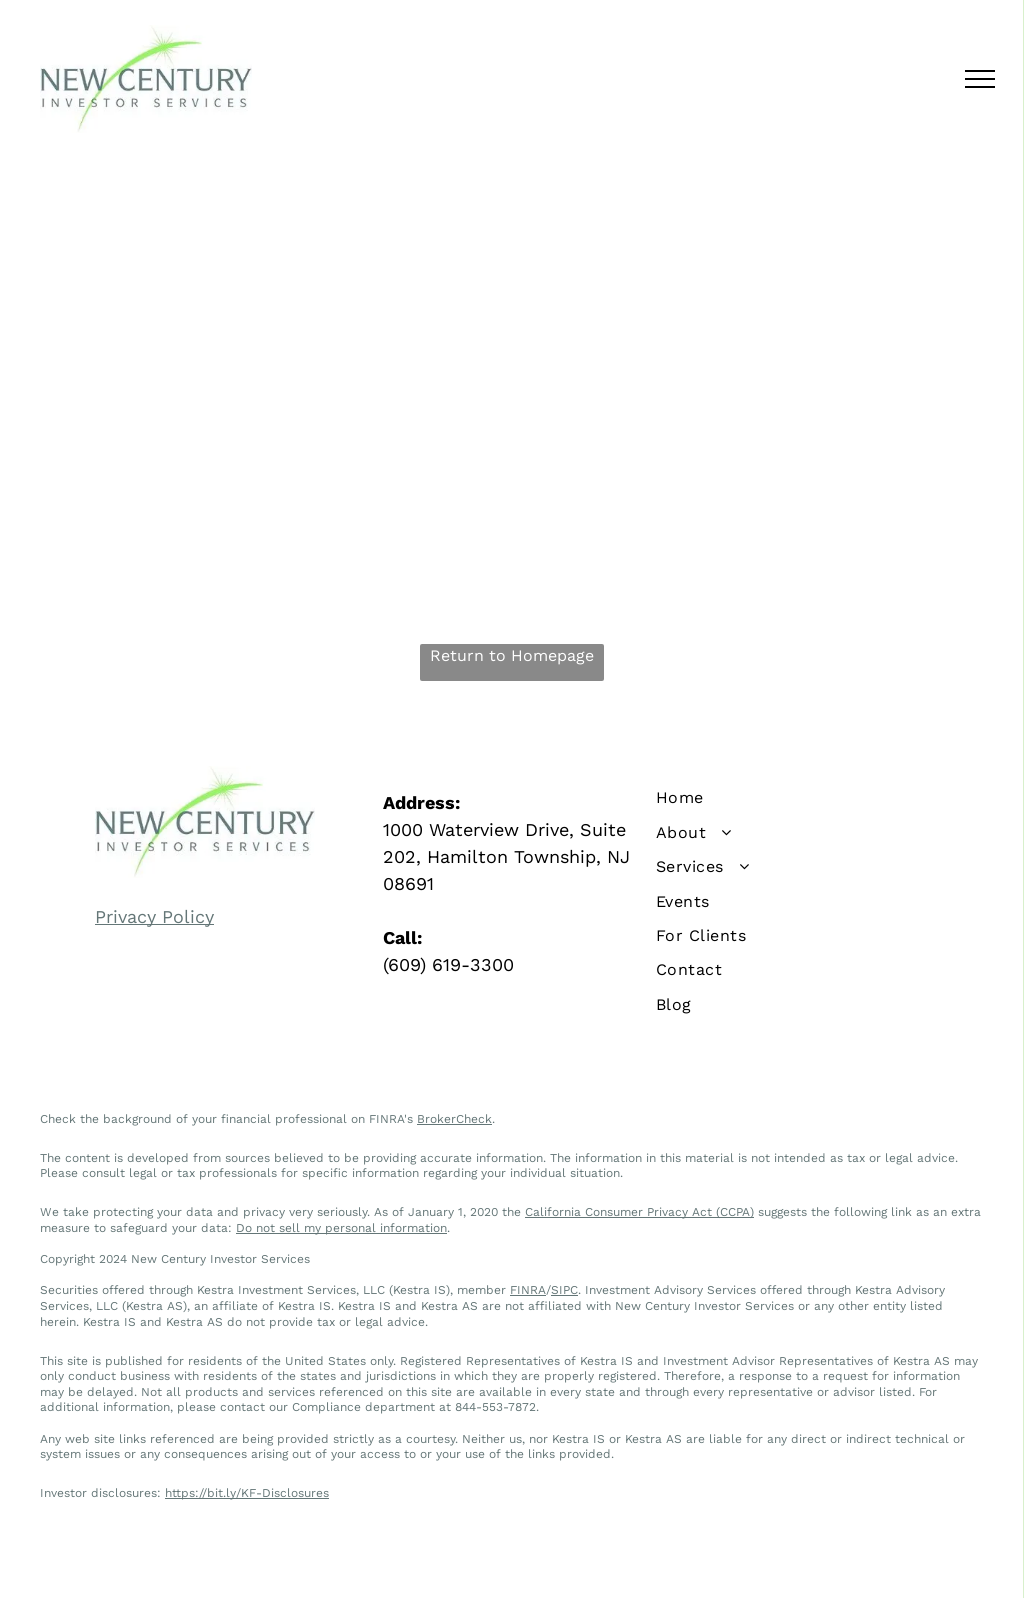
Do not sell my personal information (341, 1228)
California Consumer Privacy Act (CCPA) (639, 1212)
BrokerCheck (454, 1119)
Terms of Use (585, 1562)
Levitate (755, 1562)
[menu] (980, 79)
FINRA (528, 1290)
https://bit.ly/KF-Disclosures (247, 1493)
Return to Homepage (512, 655)
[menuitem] (800, 798)
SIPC (564, 1290)
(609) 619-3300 (448, 964)
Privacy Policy (154, 916)
